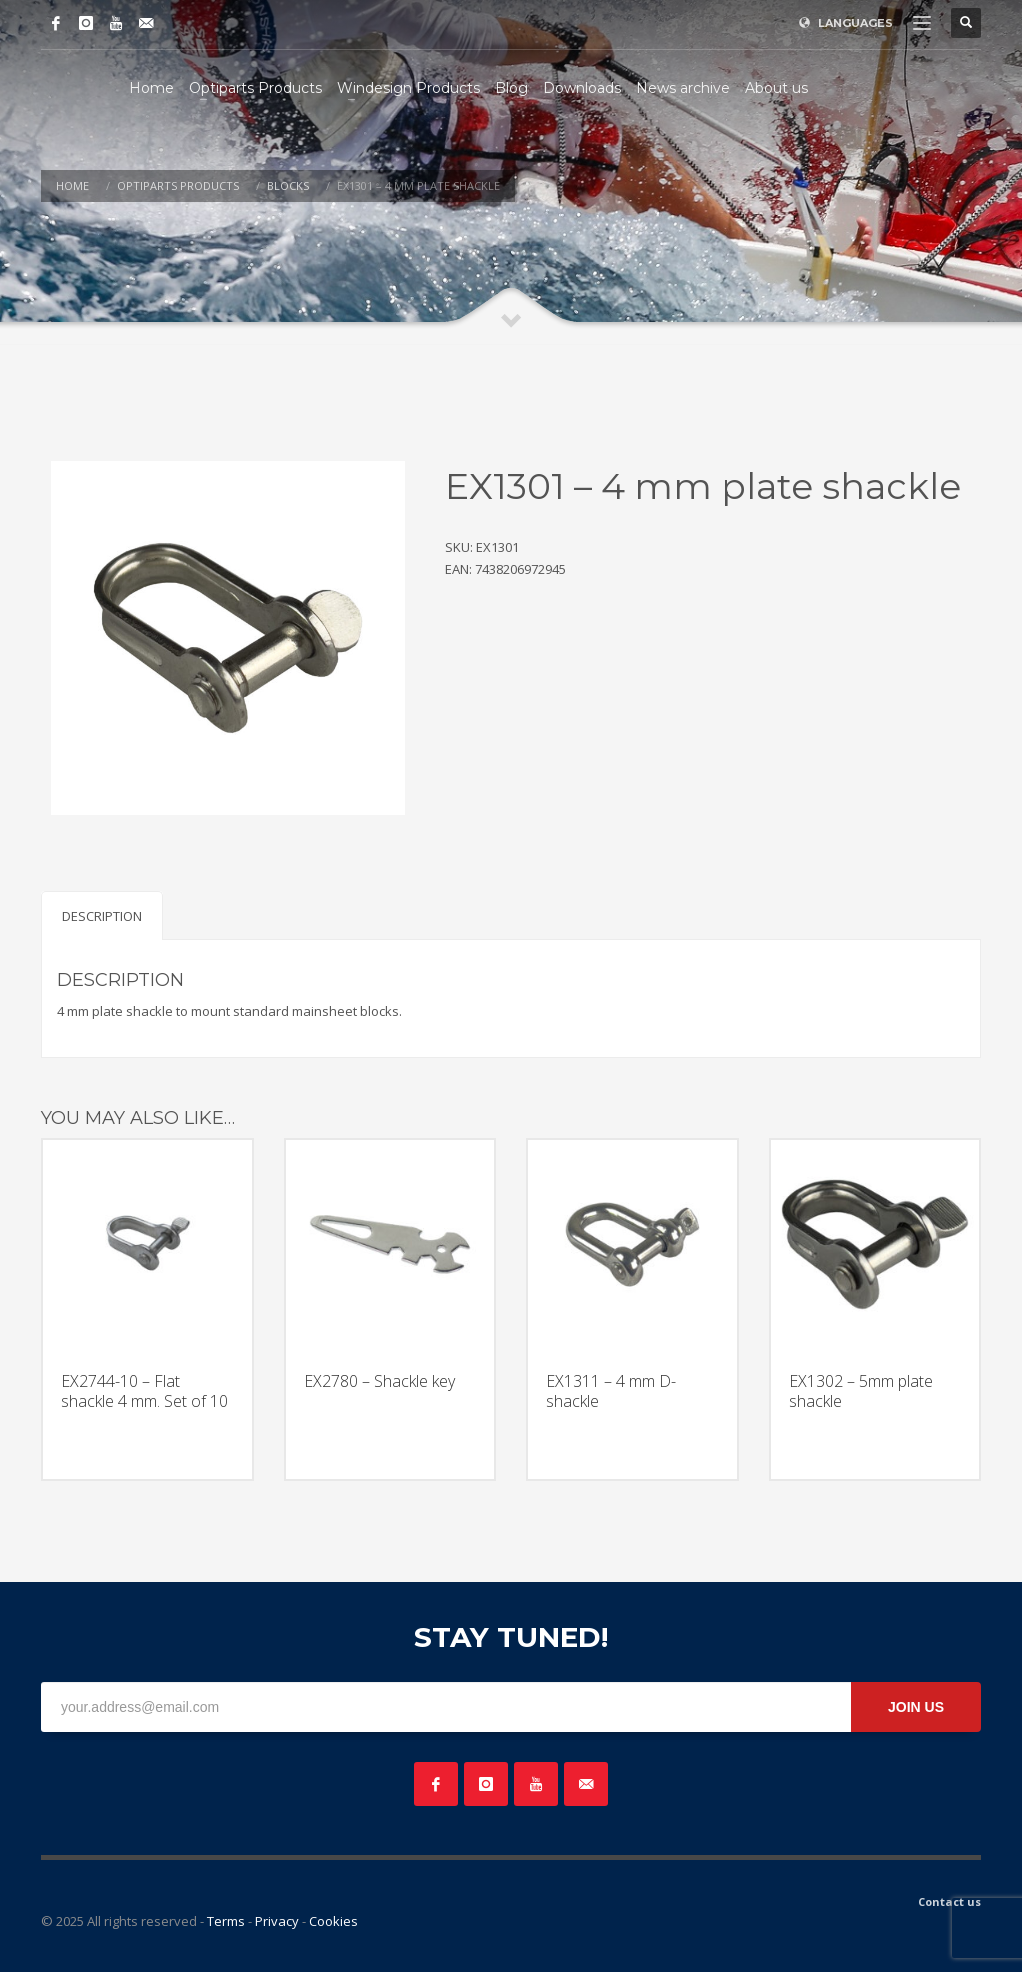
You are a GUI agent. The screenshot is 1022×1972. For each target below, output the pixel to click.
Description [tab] (102, 916)
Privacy (277, 1921)
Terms (226, 1921)
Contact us (949, 1901)
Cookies (333, 1921)
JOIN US (916, 1707)
